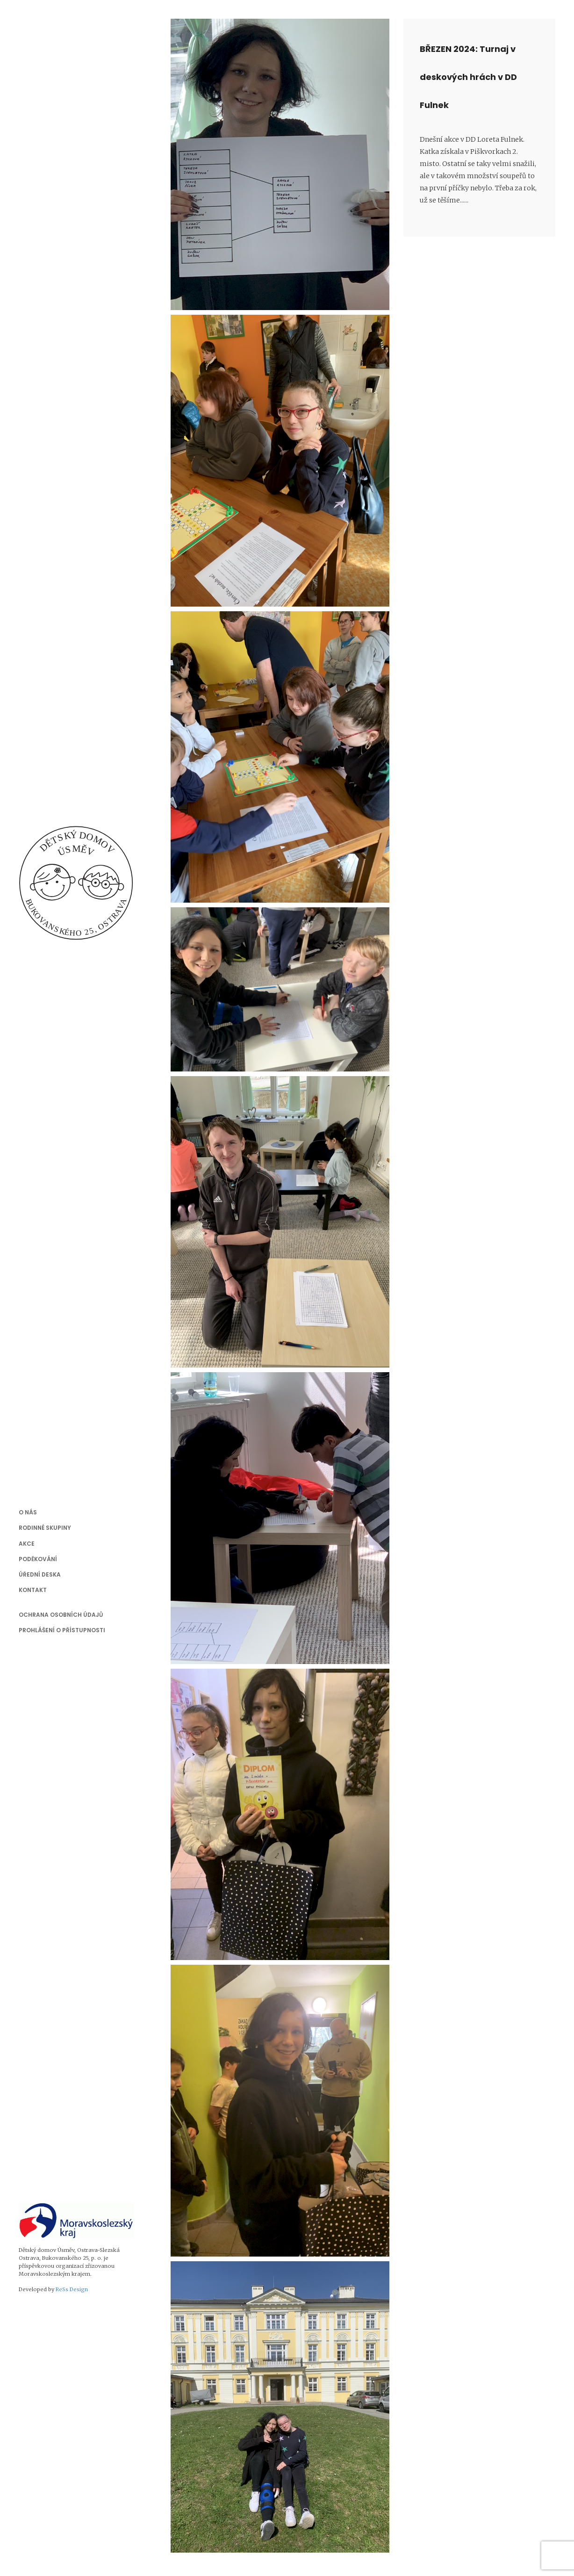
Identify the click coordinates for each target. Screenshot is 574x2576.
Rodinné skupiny (45, 1528)
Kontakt (33, 1590)
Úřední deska (40, 1574)
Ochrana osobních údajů (61, 1615)
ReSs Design (72, 2289)
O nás (28, 1512)
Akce (27, 1544)
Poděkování (38, 1559)
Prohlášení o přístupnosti (62, 1630)
